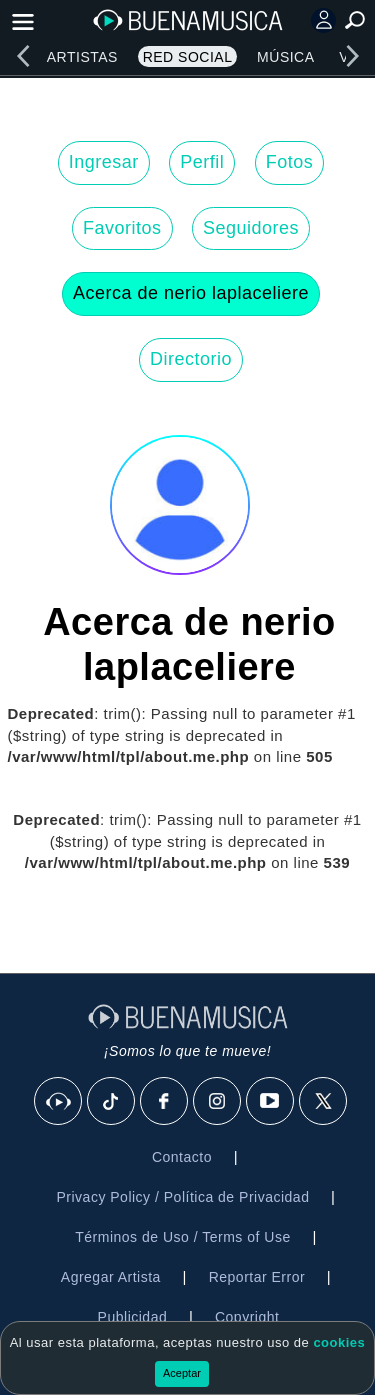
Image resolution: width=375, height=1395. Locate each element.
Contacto (182, 1157)
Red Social (188, 57)
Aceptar (182, 1373)
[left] (23, 56)
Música (285, 57)
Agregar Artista (111, 1277)
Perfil (202, 162)
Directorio (191, 359)
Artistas (82, 57)
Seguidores (251, 228)
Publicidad (133, 1317)
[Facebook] (165, 1102)
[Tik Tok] (112, 1102)
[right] (352, 56)
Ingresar (104, 162)
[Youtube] (271, 1102)
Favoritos (122, 228)
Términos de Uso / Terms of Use (182, 1237)
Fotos (290, 162)
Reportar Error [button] (257, 1277)
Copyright (247, 1317)
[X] (324, 1102)
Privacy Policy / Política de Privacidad (182, 1197)
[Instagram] (218, 1102)
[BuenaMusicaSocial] (59, 1102)
